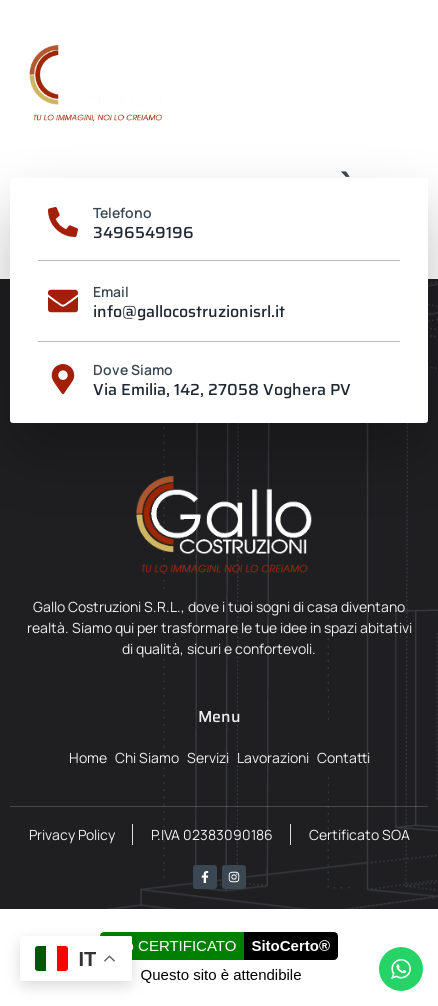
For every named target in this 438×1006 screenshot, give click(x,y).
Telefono (122, 212)
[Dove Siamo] (63, 379)
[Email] (63, 301)
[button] (405, 83)
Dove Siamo (133, 369)
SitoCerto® (290, 945)
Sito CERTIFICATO (172, 945)
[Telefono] (63, 222)
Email (111, 291)
